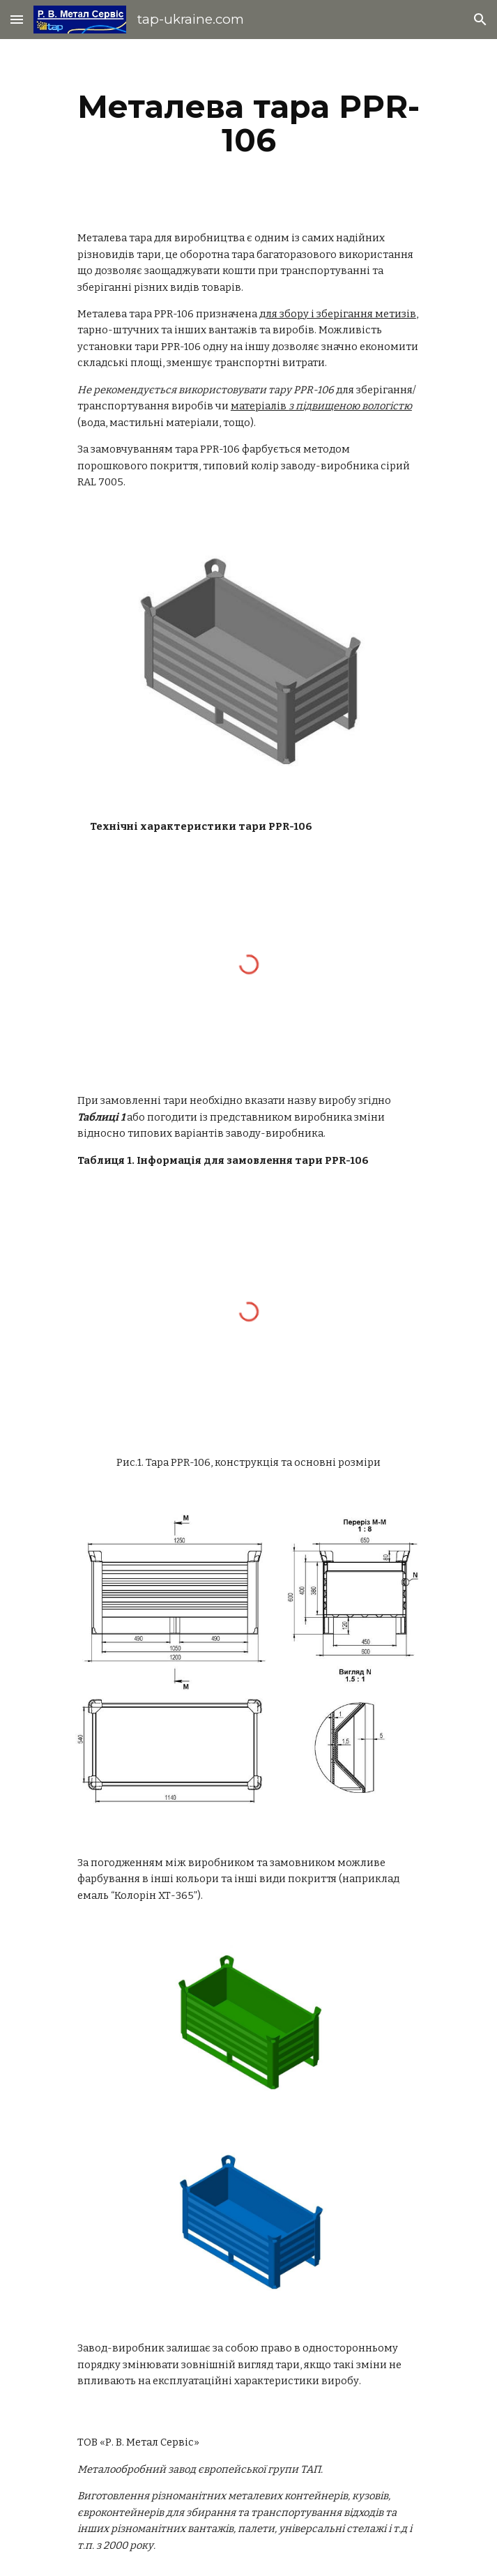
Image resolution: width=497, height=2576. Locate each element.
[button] (16, 19)
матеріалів (321, 406)
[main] (248, 123)
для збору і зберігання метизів (337, 314)
